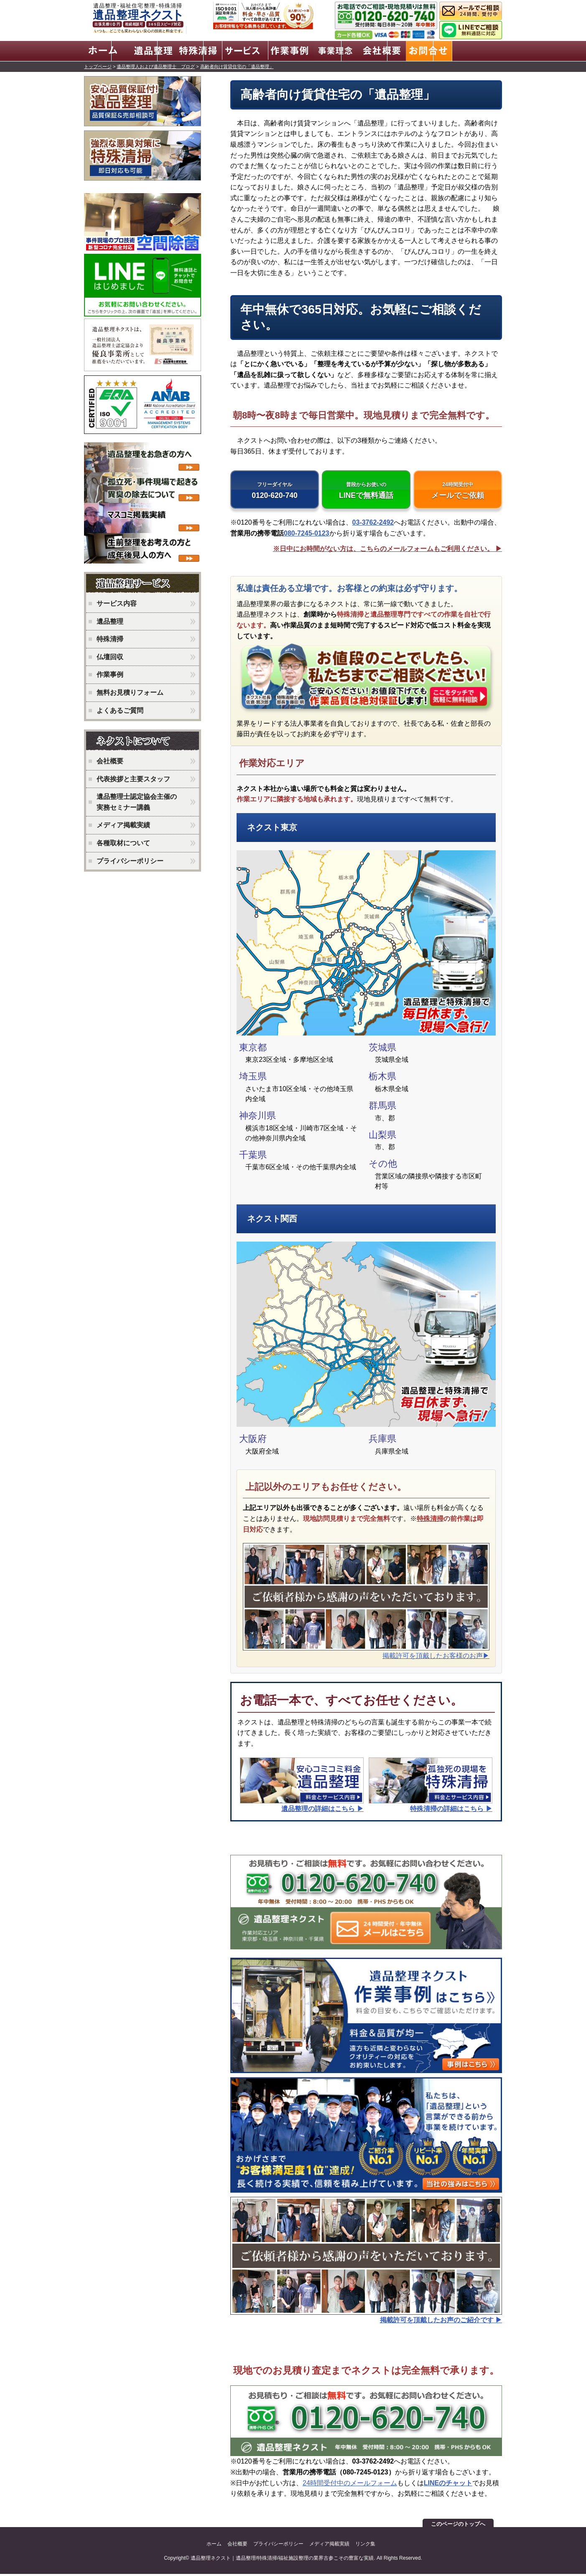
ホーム (214, 2545)
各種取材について (123, 841)
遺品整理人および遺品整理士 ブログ (156, 65)
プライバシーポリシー (130, 859)
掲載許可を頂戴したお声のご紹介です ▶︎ (441, 2322)
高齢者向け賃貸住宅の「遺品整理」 (237, 65)
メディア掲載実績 (123, 824)
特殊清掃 (430, 1520)
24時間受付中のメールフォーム (350, 2484)
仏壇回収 (110, 655)
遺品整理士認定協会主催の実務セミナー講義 (137, 801)
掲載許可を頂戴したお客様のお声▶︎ (435, 1657)
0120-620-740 (275, 491)
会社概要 (110, 759)
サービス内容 (117, 602)
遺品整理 (110, 620)
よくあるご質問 (120, 709)
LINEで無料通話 (366, 491)
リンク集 (365, 2545)
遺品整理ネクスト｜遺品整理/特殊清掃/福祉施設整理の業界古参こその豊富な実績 (282, 2560)
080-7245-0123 (306, 534)
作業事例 (110, 673)
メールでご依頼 (457, 491)
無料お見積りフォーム (130, 691)
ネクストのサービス (144, 583)
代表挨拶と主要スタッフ (133, 777)
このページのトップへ (458, 2525)
